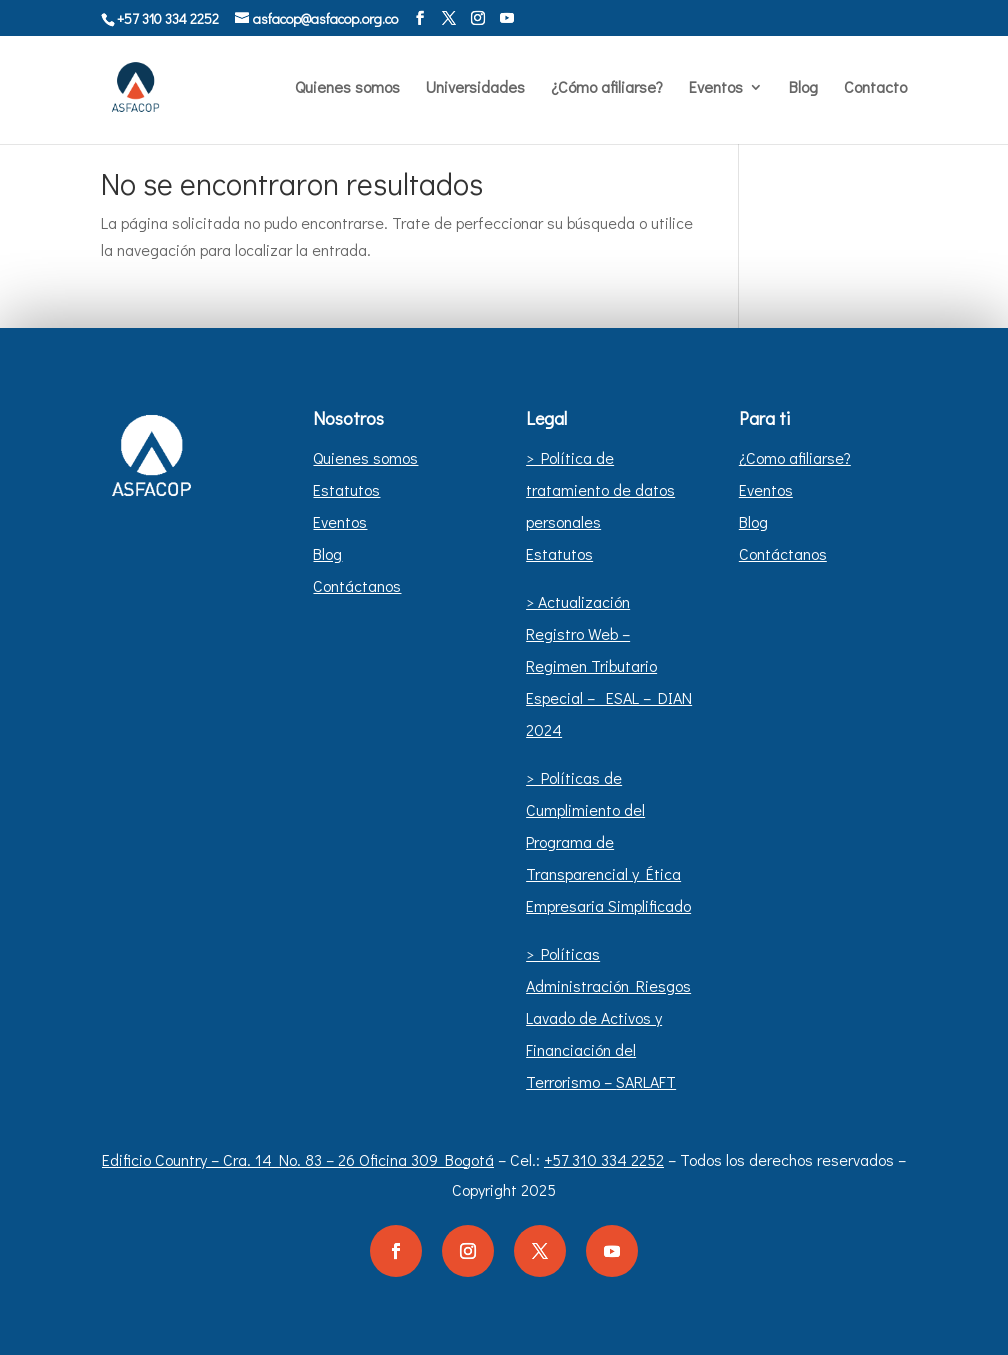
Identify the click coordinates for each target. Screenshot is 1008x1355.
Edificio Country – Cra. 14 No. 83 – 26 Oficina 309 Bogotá (298, 1159)
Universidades (475, 88)
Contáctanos (357, 585)
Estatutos (346, 489)
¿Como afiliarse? (795, 457)
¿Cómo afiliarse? (607, 88)
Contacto (875, 88)
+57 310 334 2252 (604, 1159)
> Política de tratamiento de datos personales (600, 489)
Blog (803, 88)
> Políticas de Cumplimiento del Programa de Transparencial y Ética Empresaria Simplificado (608, 841)
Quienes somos (347, 88)
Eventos (716, 88)
